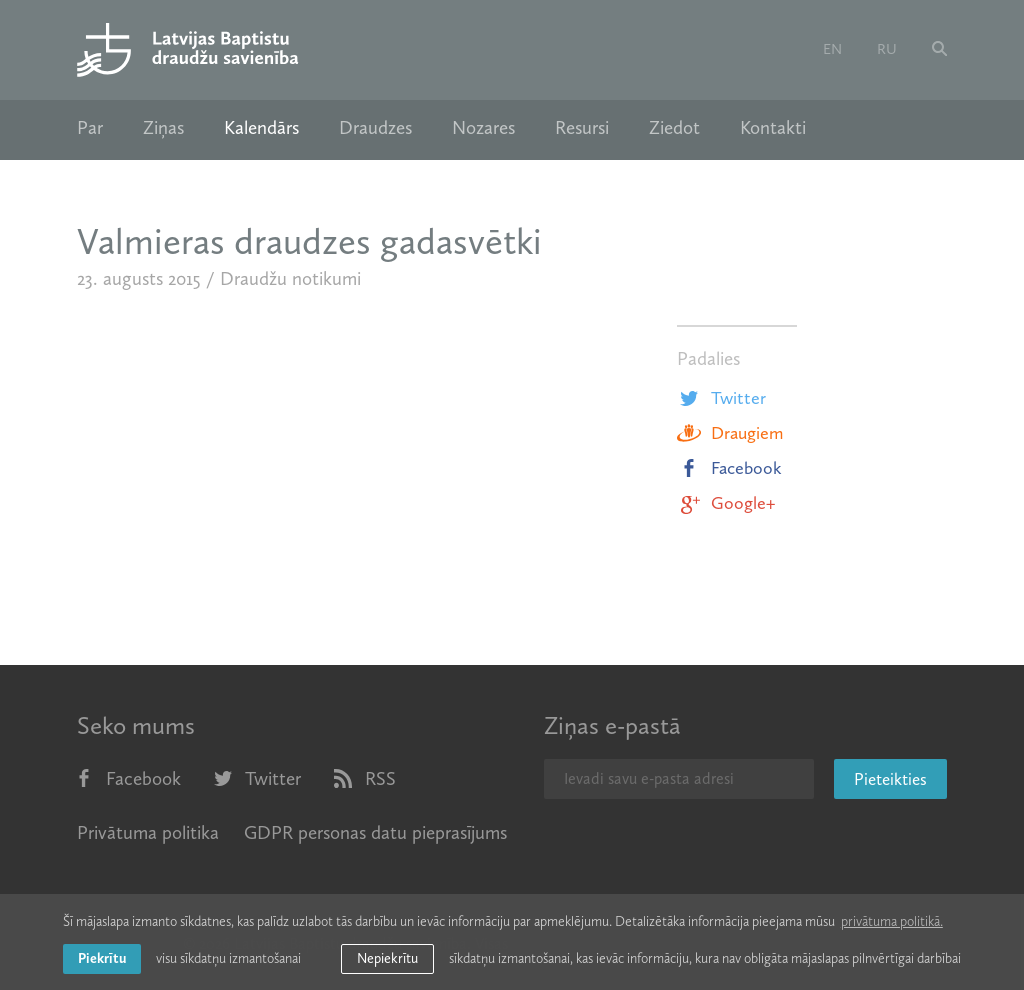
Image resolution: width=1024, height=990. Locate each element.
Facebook (729, 468)
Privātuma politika (148, 832)
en (832, 49)
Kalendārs (261, 128)
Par (90, 128)
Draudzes (375, 128)
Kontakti (773, 128)
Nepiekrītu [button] (387, 958)
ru (887, 49)
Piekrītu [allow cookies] (102, 958)
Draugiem (730, 433)
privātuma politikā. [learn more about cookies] (892, 921)
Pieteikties (890, 779)
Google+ (726, 503)
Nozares (483, 128)
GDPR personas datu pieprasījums (375, 832)
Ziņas (163, 128)
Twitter (721, 398)
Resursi (582, 128)
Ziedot (674, 128)
